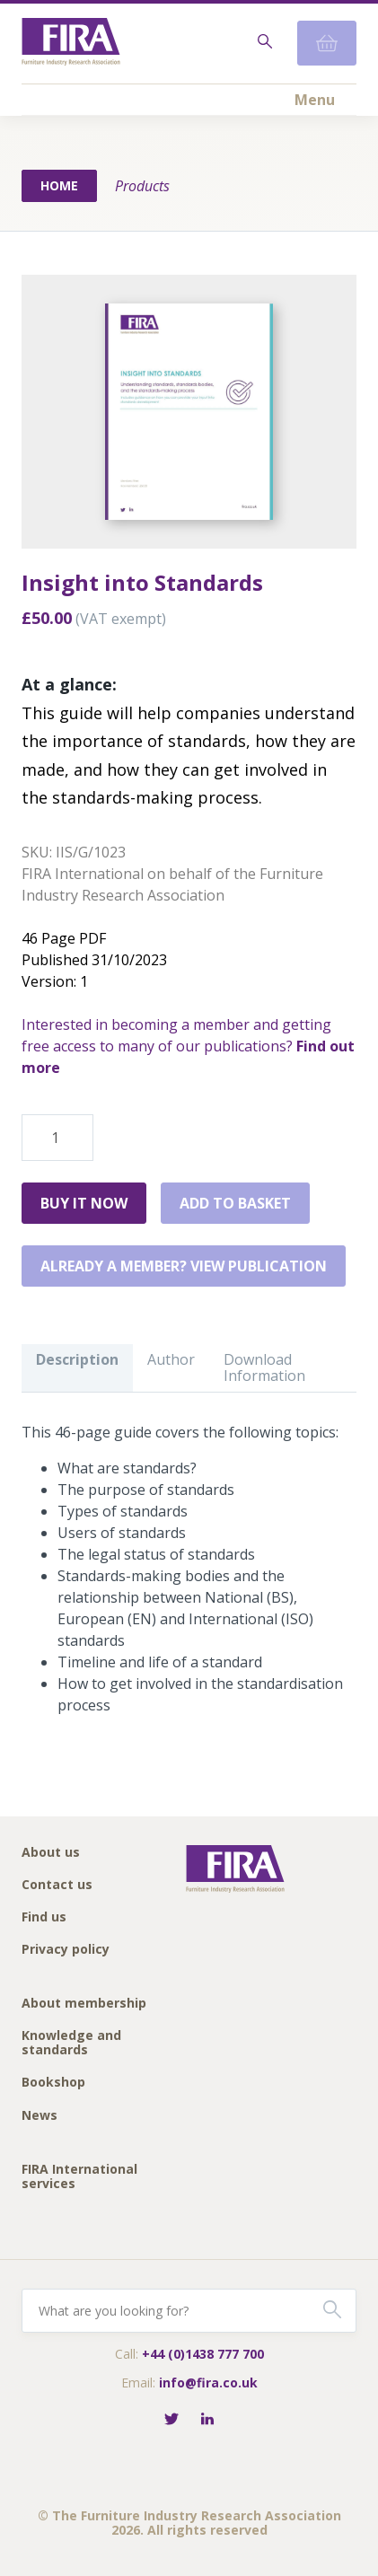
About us (51, 1852)
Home (59, 185)
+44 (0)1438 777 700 (203, 2353)
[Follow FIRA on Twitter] (171, 2420)
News (39, 2115)
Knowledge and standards (71, 2043)
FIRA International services (79, 2177)
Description (77, 1359)
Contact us (57, 1885)
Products (142, 186)
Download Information (264, 1367)
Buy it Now (83, 1203)
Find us (44, 1917)
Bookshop (53, 2082)
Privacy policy (66, 1949)
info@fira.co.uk (208, 2382)
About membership (84, 2003)
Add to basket (235, 1203)
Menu (314, 100)
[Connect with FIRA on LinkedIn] (207, 2420)
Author (171, 1359)
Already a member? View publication (183, 1266)
